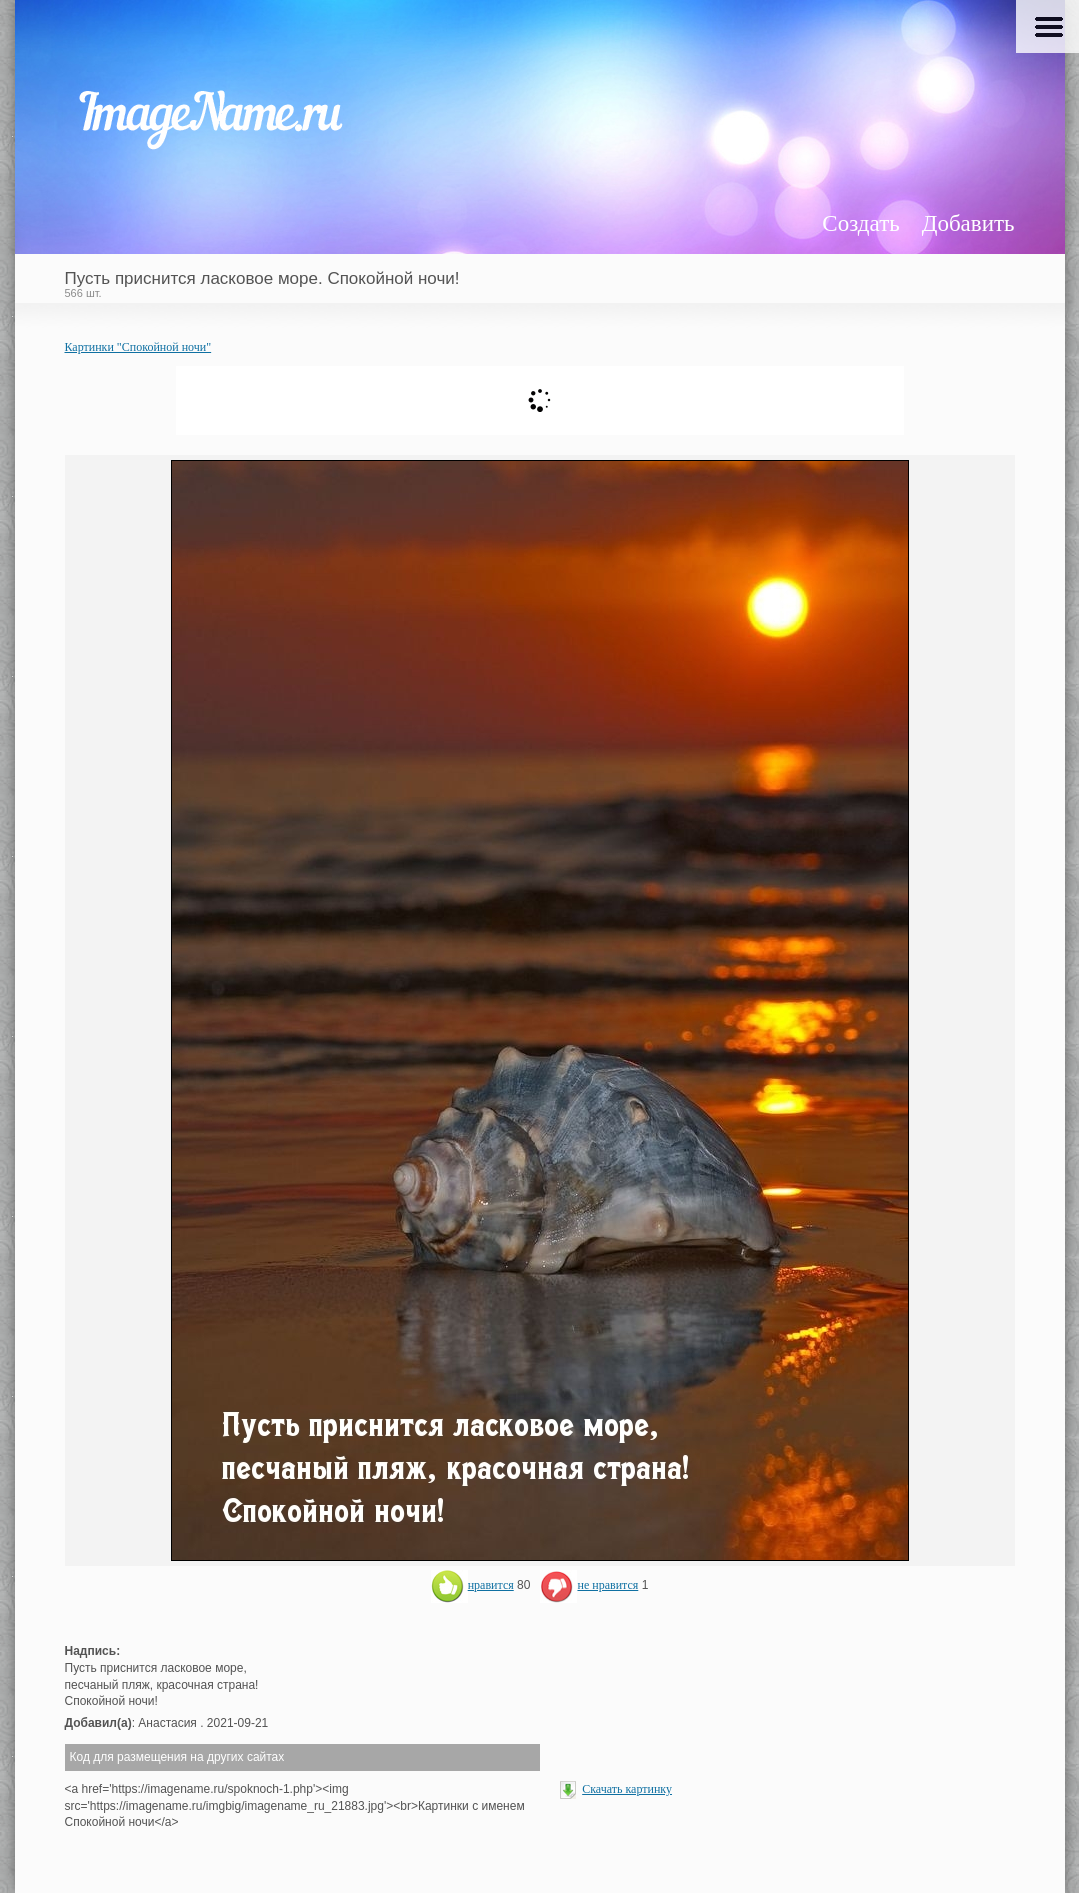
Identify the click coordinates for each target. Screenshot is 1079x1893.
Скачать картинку (627, 1789)
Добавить (968, 223)
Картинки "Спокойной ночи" (138, 347)
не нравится (589, 1585)
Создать (860, 223)
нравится (472, 1585)
